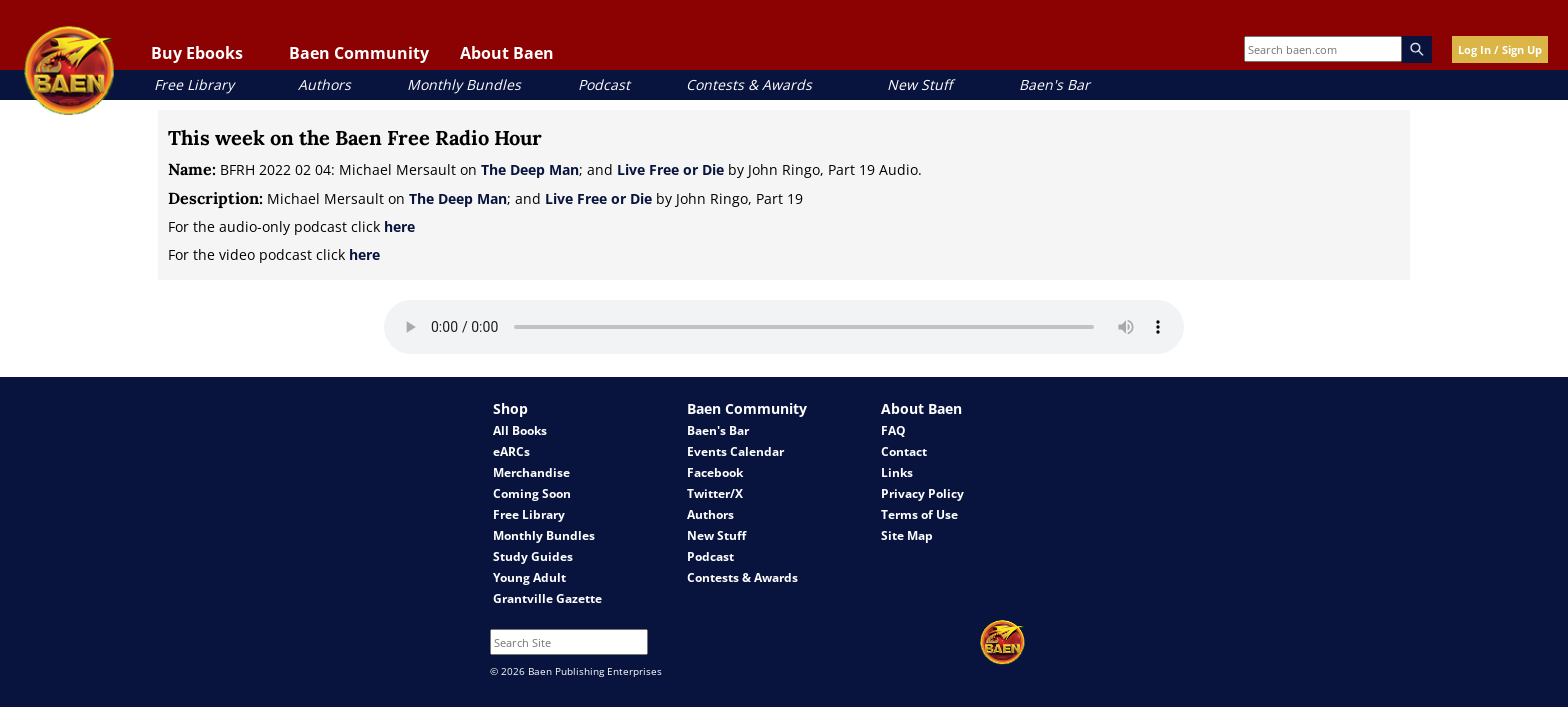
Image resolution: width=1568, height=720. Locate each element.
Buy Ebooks (197, 53)
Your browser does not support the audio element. (784, 327)
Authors (324, 84)
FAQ (893, 430)
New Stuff (919, 84)
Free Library (194, 84)
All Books (520, 430)
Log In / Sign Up (1500, 49)
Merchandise (531, 472)
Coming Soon (532, 493)
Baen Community (359, 53)
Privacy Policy (922, 493)
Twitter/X (715, 493)
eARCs (511, 451)
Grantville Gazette (547, 598)
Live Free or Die (670, 169)
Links (897, 472)
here (399, 226)
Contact (904, 451)
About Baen (507, 53)
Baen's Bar (1054, 84)
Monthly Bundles (464, 84)
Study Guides (533, 556)
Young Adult (529, 577)
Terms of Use (919, 514)
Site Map (907, 535)
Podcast (604, 84)
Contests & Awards (749, 84)
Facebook (715, 472)
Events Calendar (735, 451)
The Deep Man (530, 169)
